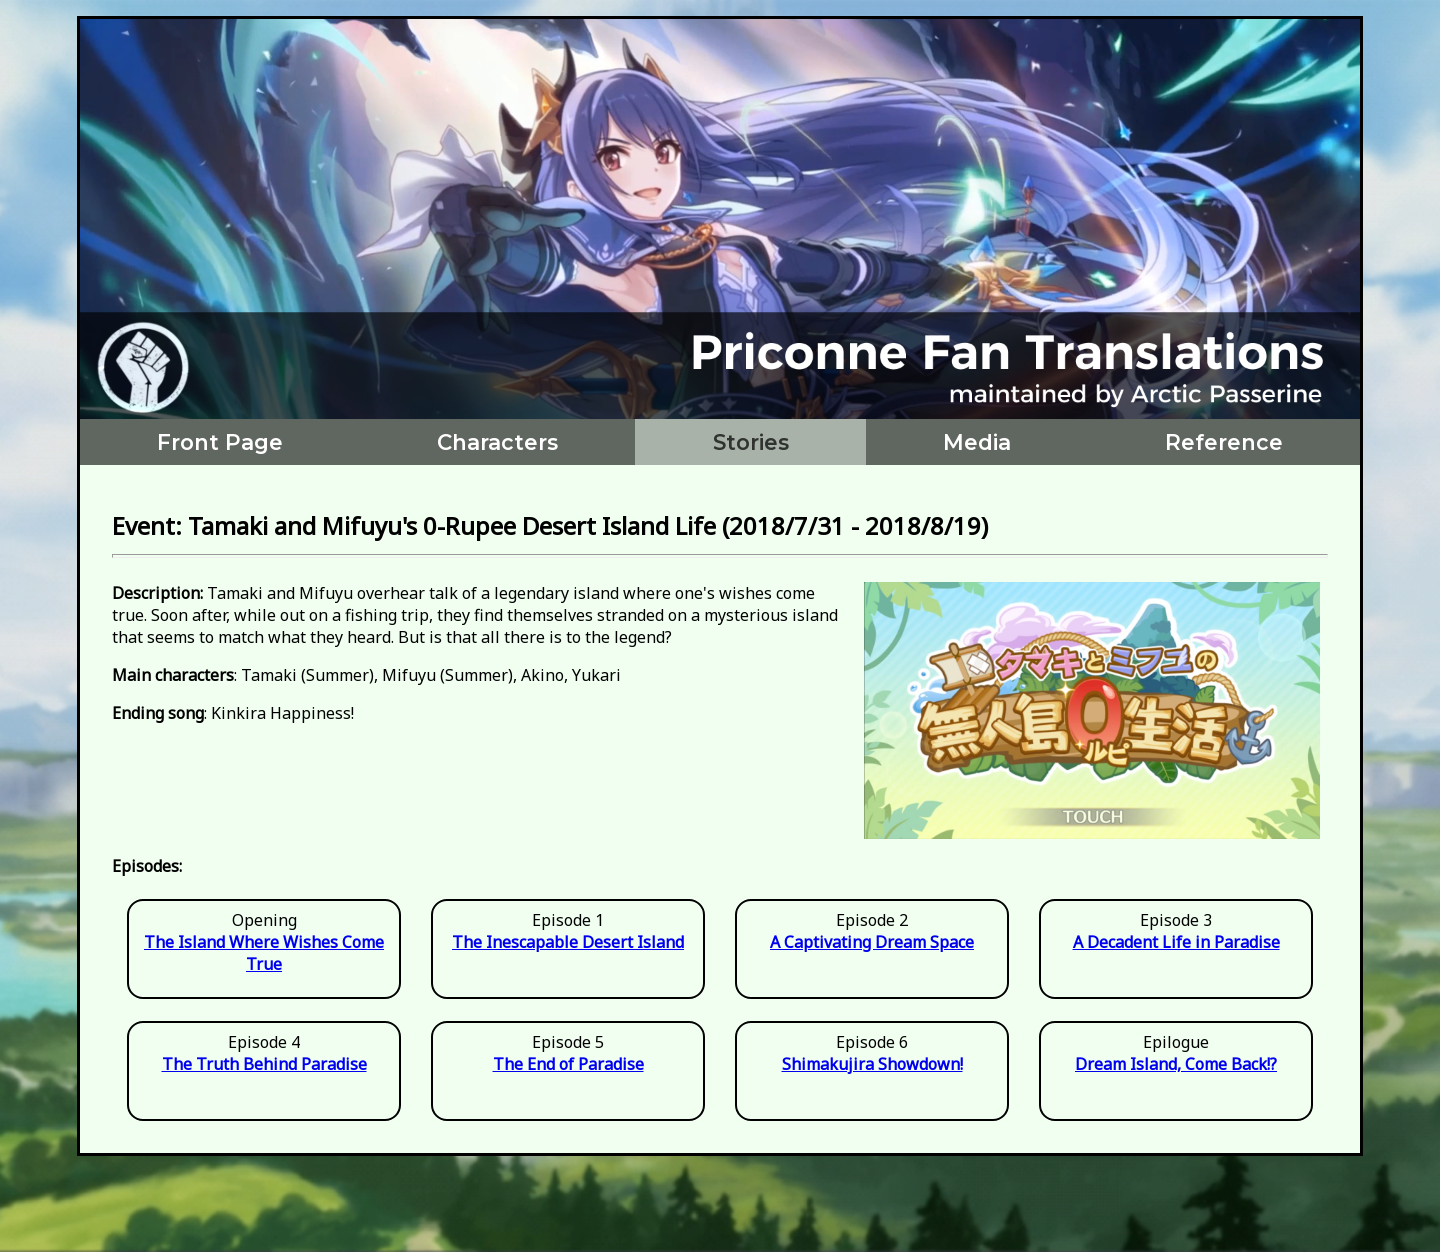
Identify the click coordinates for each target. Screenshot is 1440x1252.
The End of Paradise (568, 1064)
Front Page (220, 442)
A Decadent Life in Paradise (1176, 942)
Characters (497, 442)
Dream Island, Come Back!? (1176, 1064)
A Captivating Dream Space (872, 942)
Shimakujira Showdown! (872, 1064)
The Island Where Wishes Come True (264, 953)
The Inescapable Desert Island (568, 942)
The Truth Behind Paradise (264, 1064)
